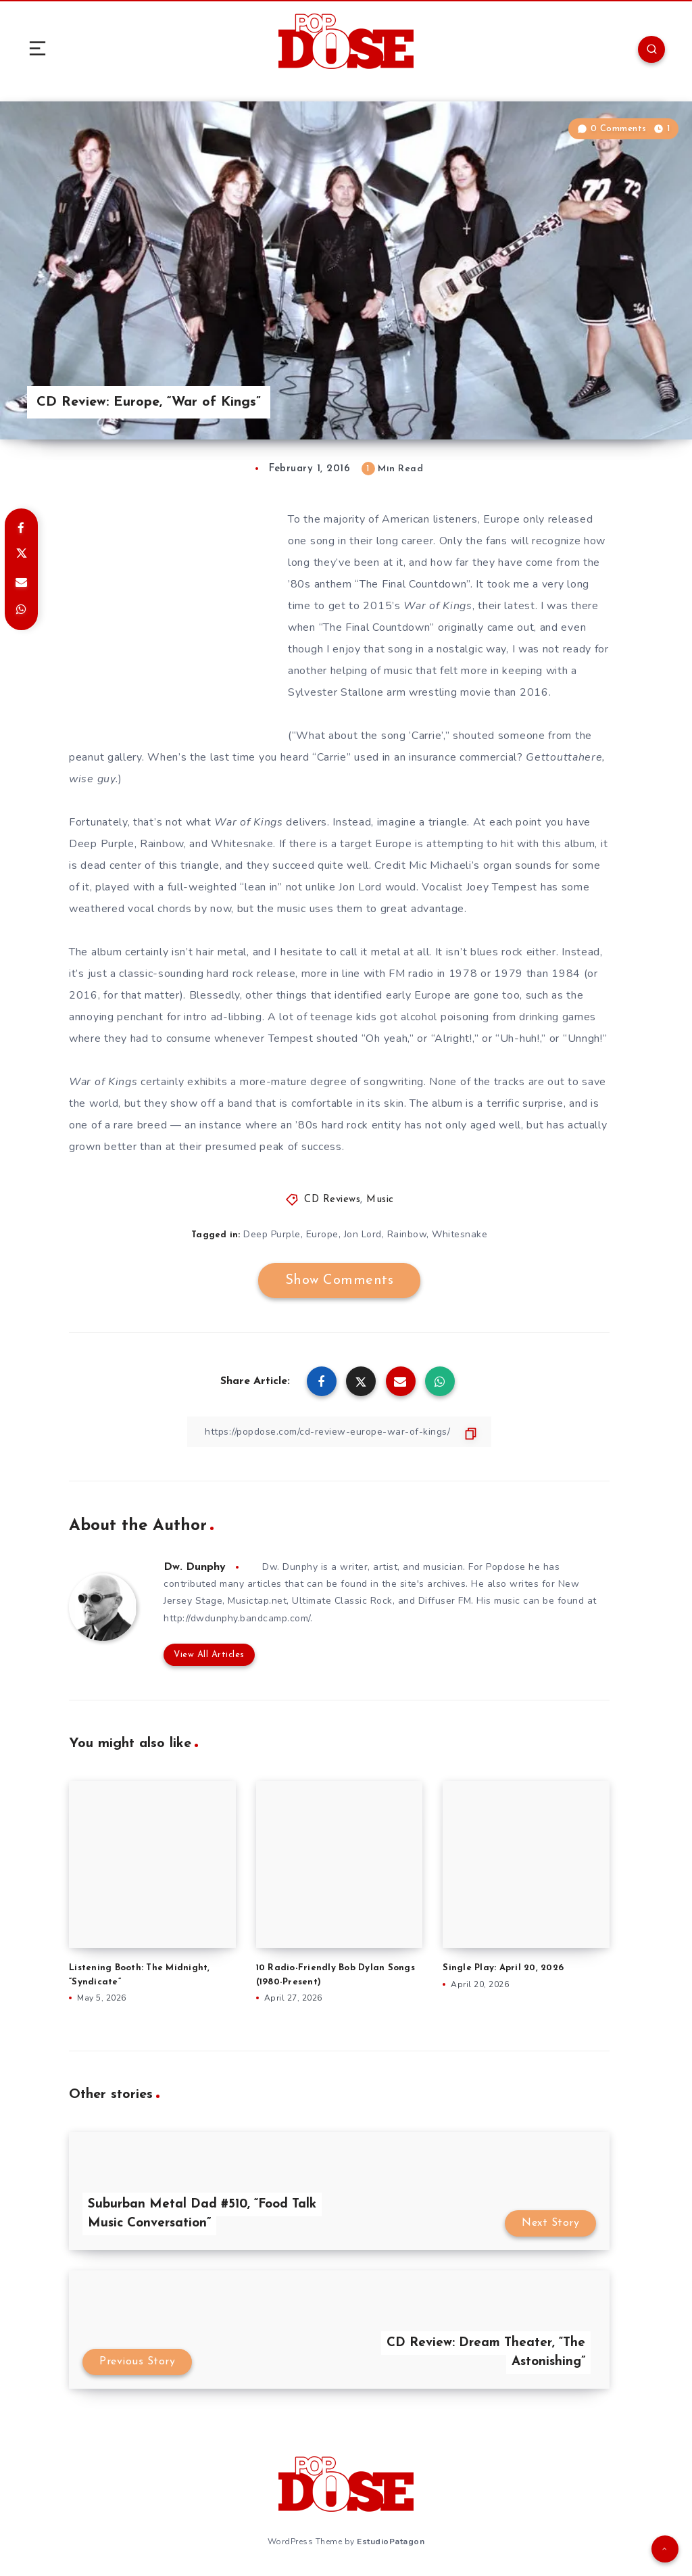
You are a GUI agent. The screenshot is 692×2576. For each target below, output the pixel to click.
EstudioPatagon (390, 2541)
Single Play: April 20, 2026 (503, 1967)
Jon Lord (363, 1234)
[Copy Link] (339, 1431)
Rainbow (407, 1234)
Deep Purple (272, 1234)
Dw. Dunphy (195, 1567)
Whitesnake (459, 1234)
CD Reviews (332, 1200)
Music (380, 1200)
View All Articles (209, 1654)
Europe (322, 1234)
